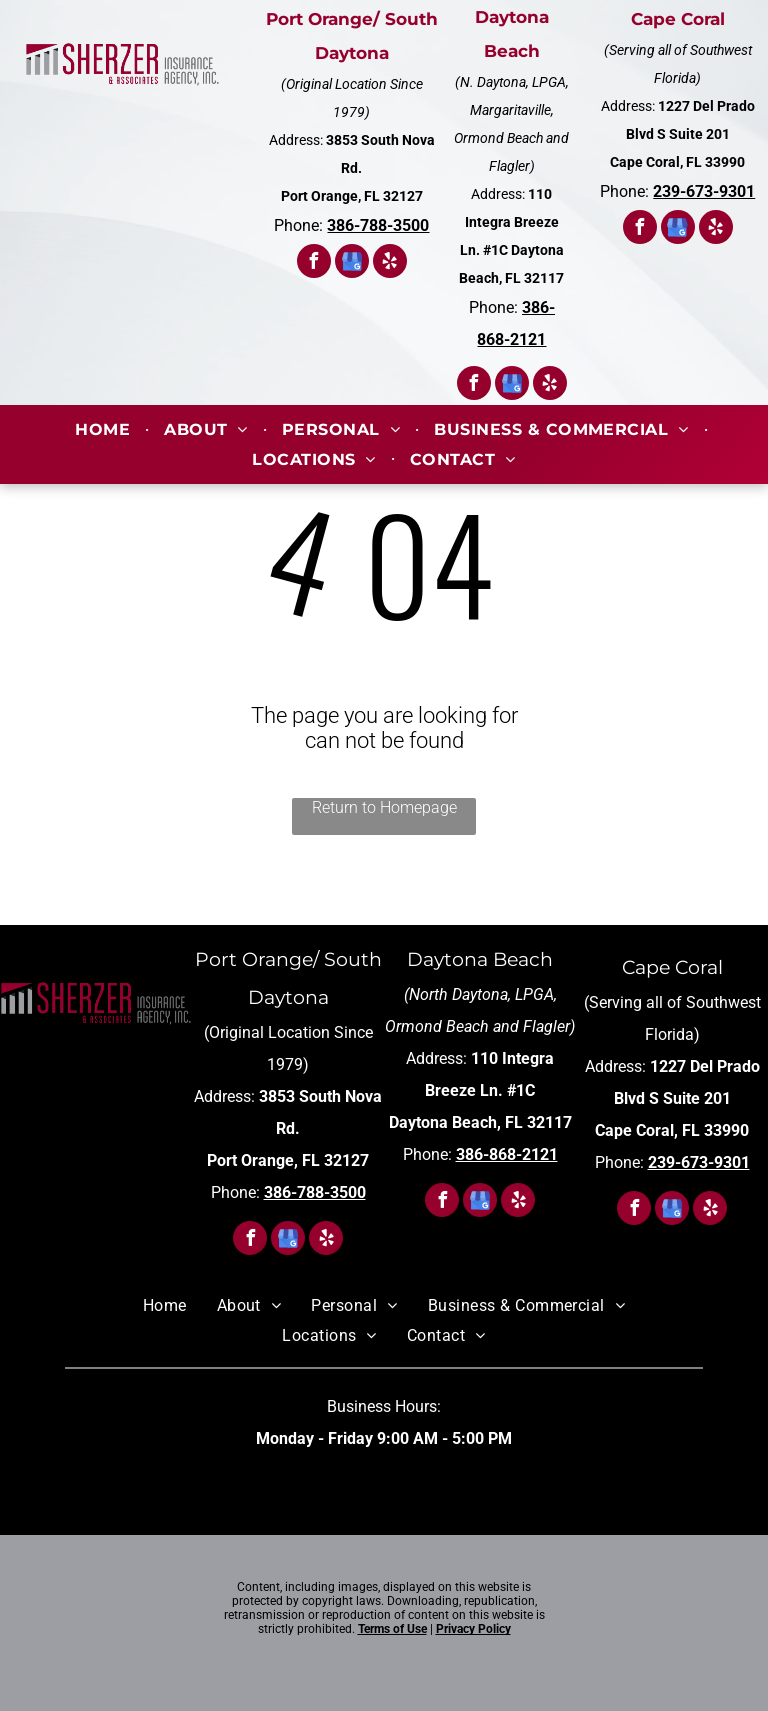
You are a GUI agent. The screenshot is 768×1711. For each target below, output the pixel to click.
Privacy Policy (473, 1629)
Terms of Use (392, 1629)
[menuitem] (104, 429)
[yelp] (390, 263)
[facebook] (314, 263)
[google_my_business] (352, 263)
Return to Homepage (384, 807)
